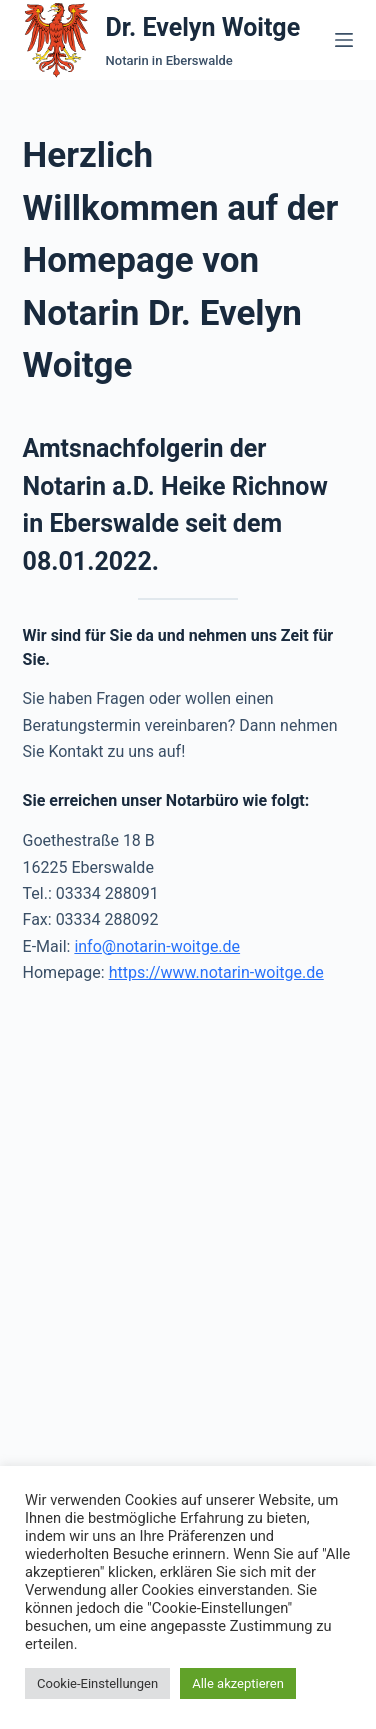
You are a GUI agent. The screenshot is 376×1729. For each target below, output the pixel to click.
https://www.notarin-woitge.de (216, 972)
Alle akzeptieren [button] (238, 1683)
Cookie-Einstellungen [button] (97, 1683)
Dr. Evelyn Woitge (203, 27)
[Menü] (344, 40)
